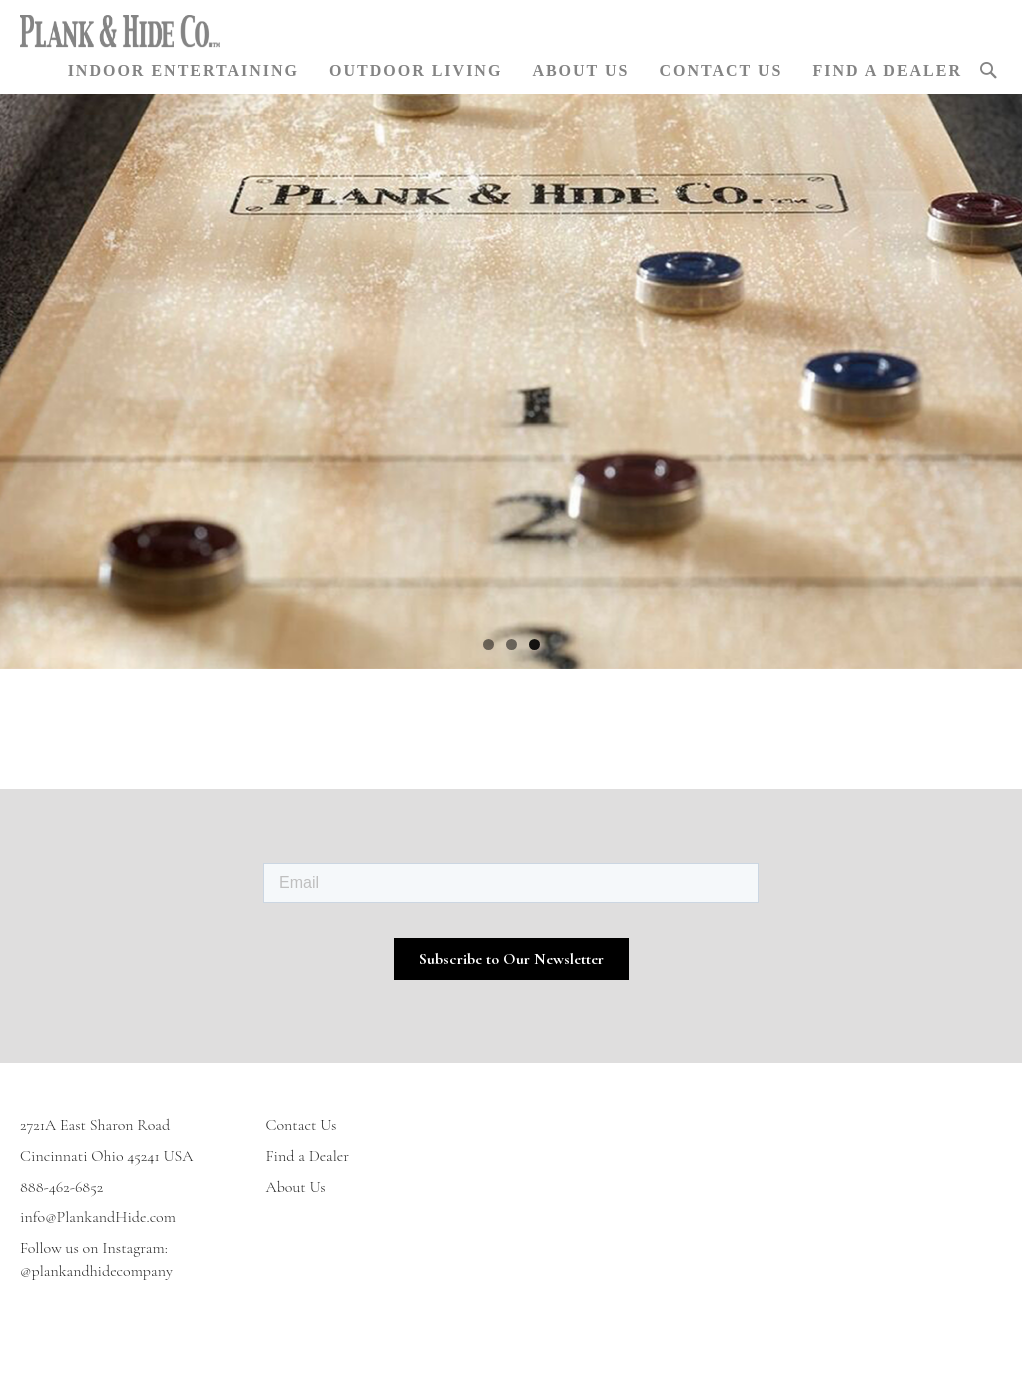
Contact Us (301, 1125)
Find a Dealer (308, 1156)
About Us (296, 1187)
